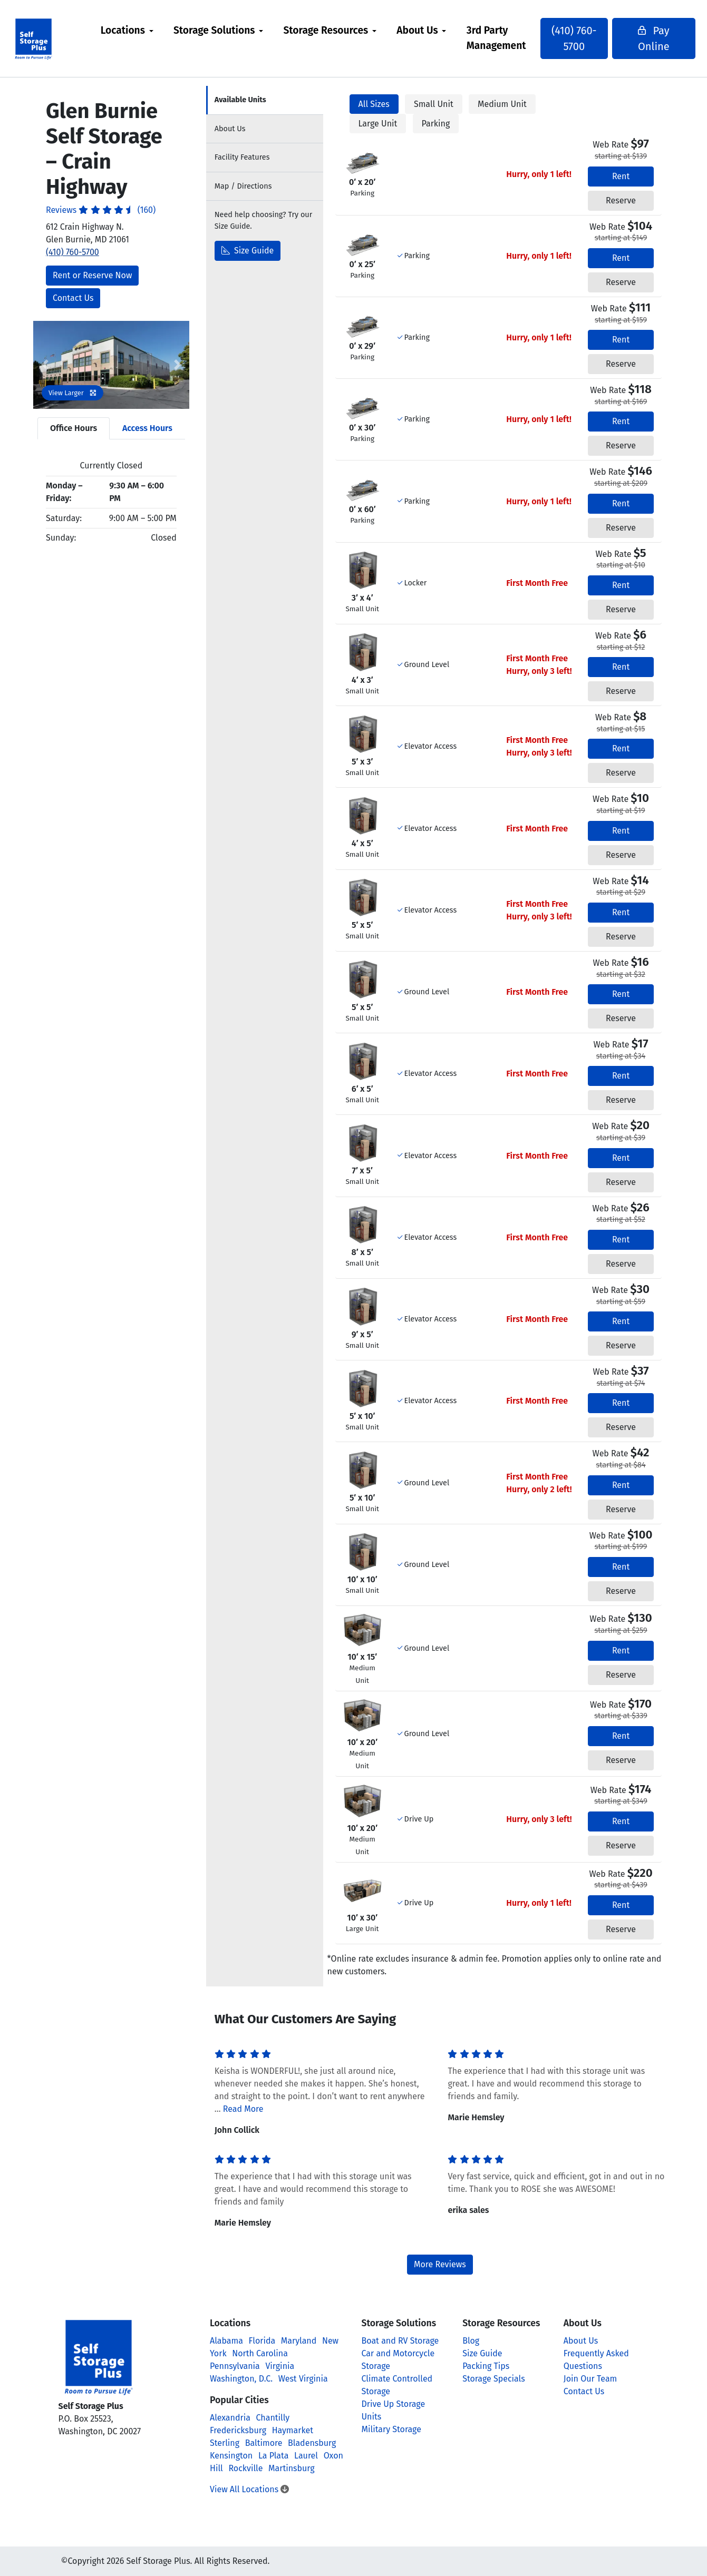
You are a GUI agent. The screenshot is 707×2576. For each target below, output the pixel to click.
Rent (620, 176)
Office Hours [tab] (73, 428)
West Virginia (303, 2379)
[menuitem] (130, 38)
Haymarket (292, 2430)
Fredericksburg (238, 2430)
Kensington (231, 2456)
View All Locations (249, 2489)
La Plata (273, 2456)
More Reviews (440, 2264)
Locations (127, 30)
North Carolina (260, 2353)
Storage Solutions (218, 30)
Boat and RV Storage (400, 2341)
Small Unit (433, 104)
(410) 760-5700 (572, 38)
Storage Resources (329, 30)
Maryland (298, 2341)
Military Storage (391, 2429)
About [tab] (230, 128)
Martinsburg (291, 2468)
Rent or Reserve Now (92, 275)
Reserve (621, 200)
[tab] (264, 100)
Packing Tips (485, 2366)
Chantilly (273, 2418)
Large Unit (378, 124)
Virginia (279, 2366)
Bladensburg (312, 2443)
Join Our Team (590, 2379)
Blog (470, 2341)
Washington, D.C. (241, 2379)
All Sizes (374, 104)
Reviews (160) (101, 210)
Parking (436, 124)
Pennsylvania (235, 2366)
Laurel (306, 2456)
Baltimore (264, 2443)
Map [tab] (243, 186)
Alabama (226, 2341)
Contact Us (73, 298)
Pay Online (639, 38)
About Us (421, 30)
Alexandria (230, 2418)
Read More (243, 2109)
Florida (262, 2341)
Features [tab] (242, 157)
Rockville (245, 2468)
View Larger (72, 393)
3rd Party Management (500, 38)
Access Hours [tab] (147, 428)
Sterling (224, 2443)
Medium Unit (502, 104)
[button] (44, 365)
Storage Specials (493, 2379)
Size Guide (247, 251)
